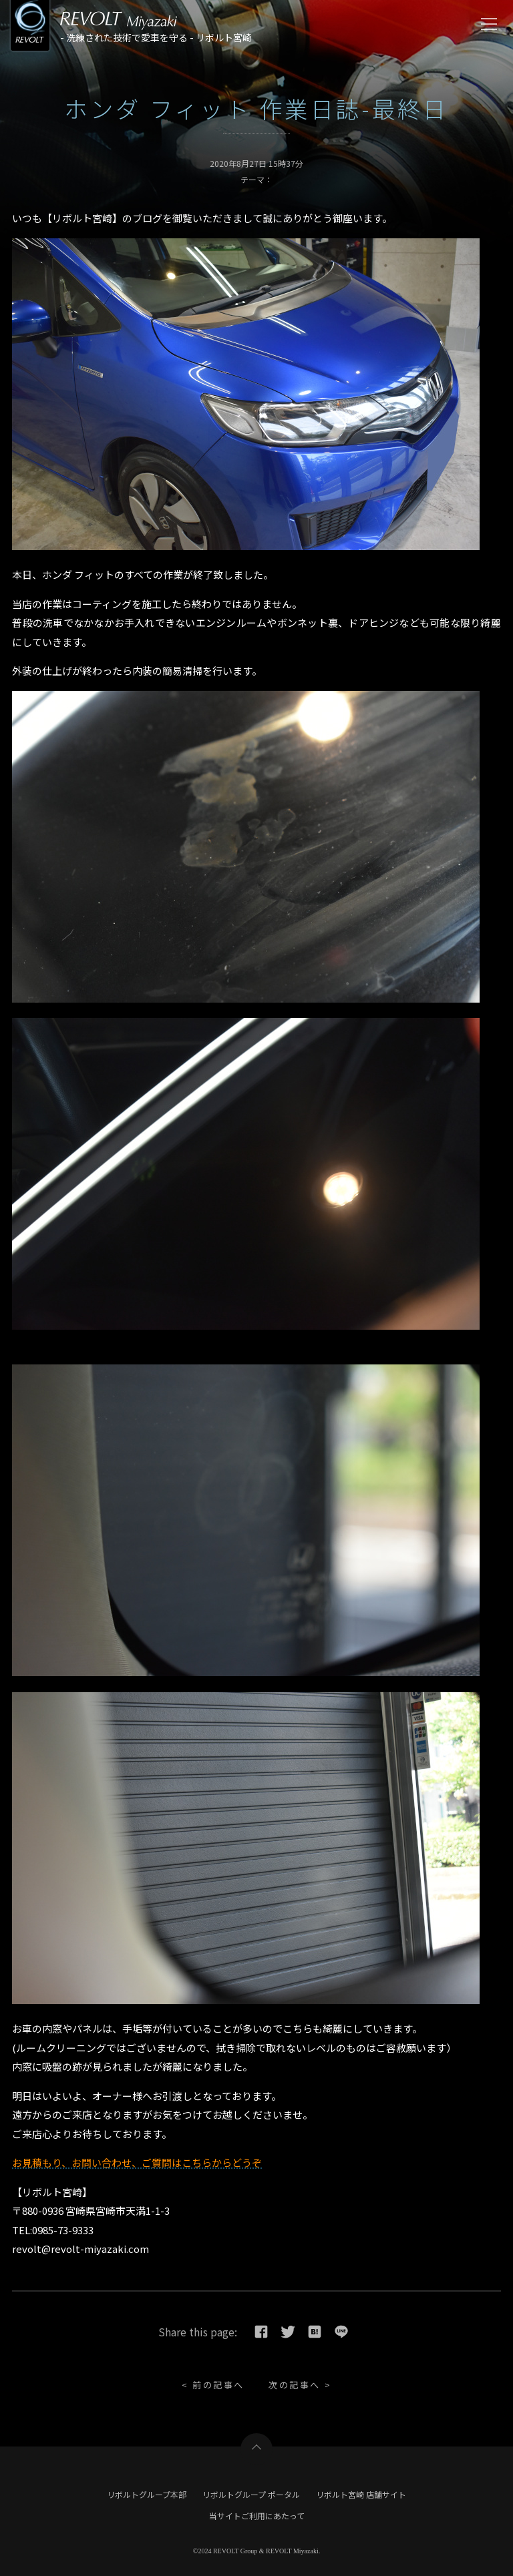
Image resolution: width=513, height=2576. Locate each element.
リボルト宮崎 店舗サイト (361, 2494)
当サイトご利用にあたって (257, 2515)
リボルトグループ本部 (146, 2494)
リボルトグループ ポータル (251, 2494)
